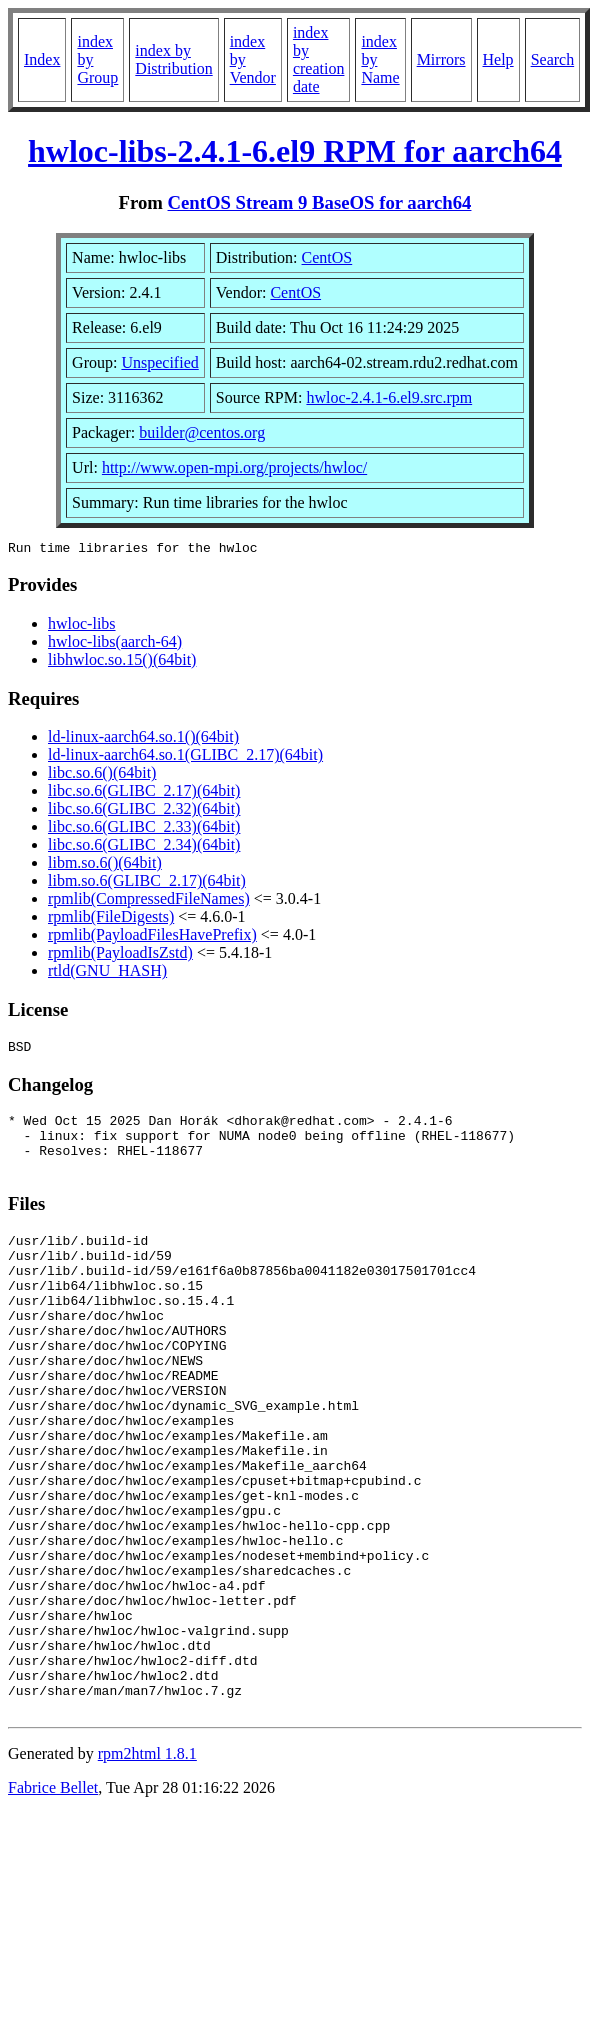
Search (553, 59)
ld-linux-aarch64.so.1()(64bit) (143, 739)
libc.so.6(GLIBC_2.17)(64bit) (144, 793)
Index (42, 59)
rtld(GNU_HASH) (107, 973)
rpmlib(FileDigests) (111, 919)
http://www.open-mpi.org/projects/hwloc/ (234, 467)
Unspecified (159, 362)
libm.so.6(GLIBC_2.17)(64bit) (147, 883)
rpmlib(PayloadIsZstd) (120, 955)
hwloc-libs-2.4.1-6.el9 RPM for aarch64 (295, 151)
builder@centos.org (202, 432)
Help (498, 59)
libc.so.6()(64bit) (102, 775)
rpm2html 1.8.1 (147, 1867)
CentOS (327, 257)
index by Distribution (173, 59)
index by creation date (319, 59)
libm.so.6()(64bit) (105, 865)
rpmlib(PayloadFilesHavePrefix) (152, 937)
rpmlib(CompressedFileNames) (149, 901)
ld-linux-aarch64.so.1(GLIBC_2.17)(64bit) (185, 757)
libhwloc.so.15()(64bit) (122, 662)
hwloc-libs (82, 626)
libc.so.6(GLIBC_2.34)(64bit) (144, 847)
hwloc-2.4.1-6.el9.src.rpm (389, 397)
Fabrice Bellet (53, 1901)
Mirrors (441, 59)
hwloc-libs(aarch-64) (115, 644)
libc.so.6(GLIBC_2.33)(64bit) (144, 829)
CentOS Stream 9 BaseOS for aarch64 (320, 202)
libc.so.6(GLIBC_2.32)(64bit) (144, 811)
